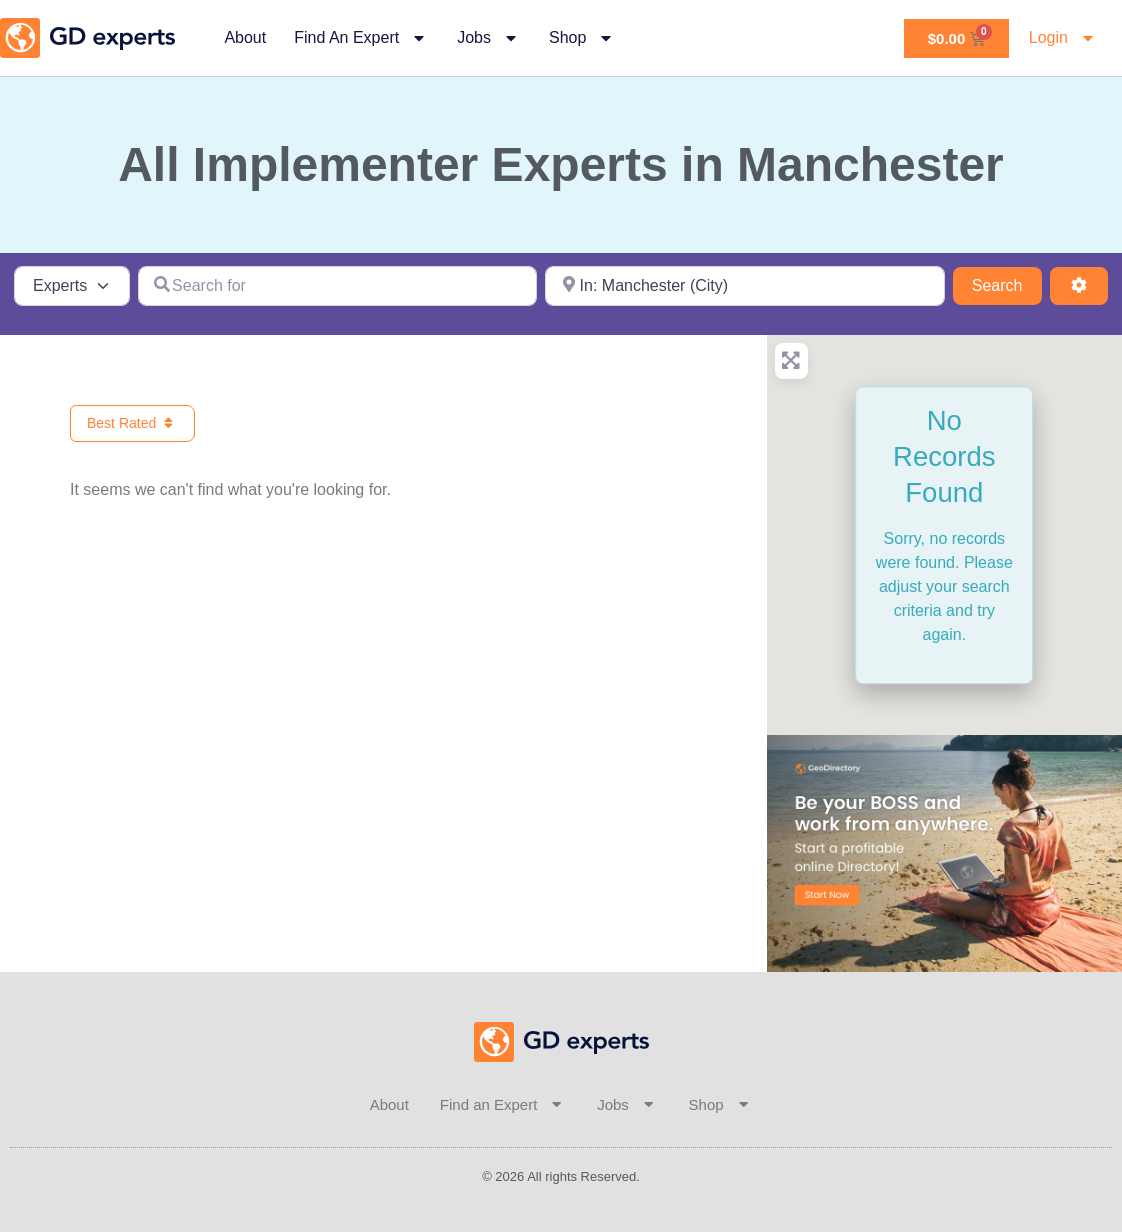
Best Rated (132, 423)
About (245, 37)
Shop (582, 38)
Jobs (489, 38)
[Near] (745, 286)
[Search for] (338, 286)
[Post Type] (72, 286)
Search (1007, 283)
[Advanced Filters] (1079, 286)
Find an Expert (361, 38)
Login (1063, 38)
